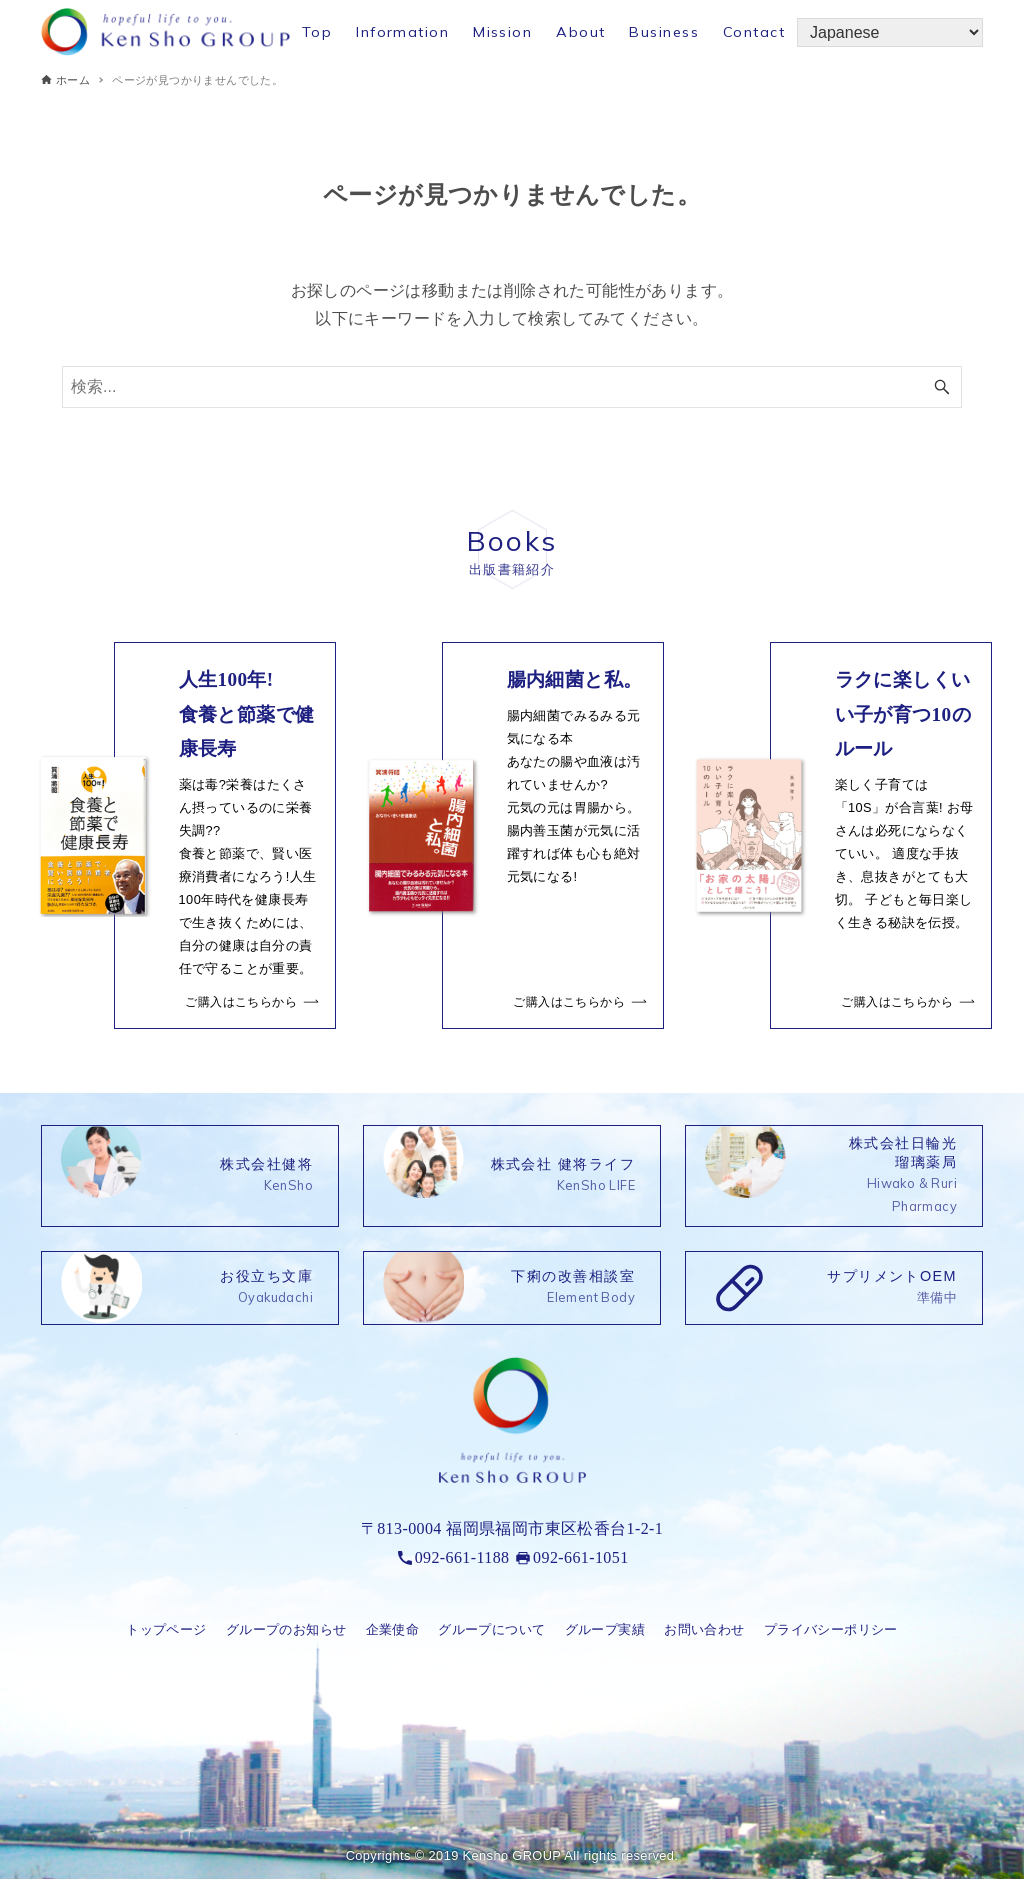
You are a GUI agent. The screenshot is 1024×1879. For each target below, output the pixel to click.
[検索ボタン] (942, 387)
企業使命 (393, 1629)
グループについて (491, 1629)
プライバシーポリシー (831, 1629)
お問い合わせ (704, 1629)
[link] (184, 835)
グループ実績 (605, 1629)
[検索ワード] (512, 387)
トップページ (166, 1629)
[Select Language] (890, 32)
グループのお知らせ (286, 1629)
